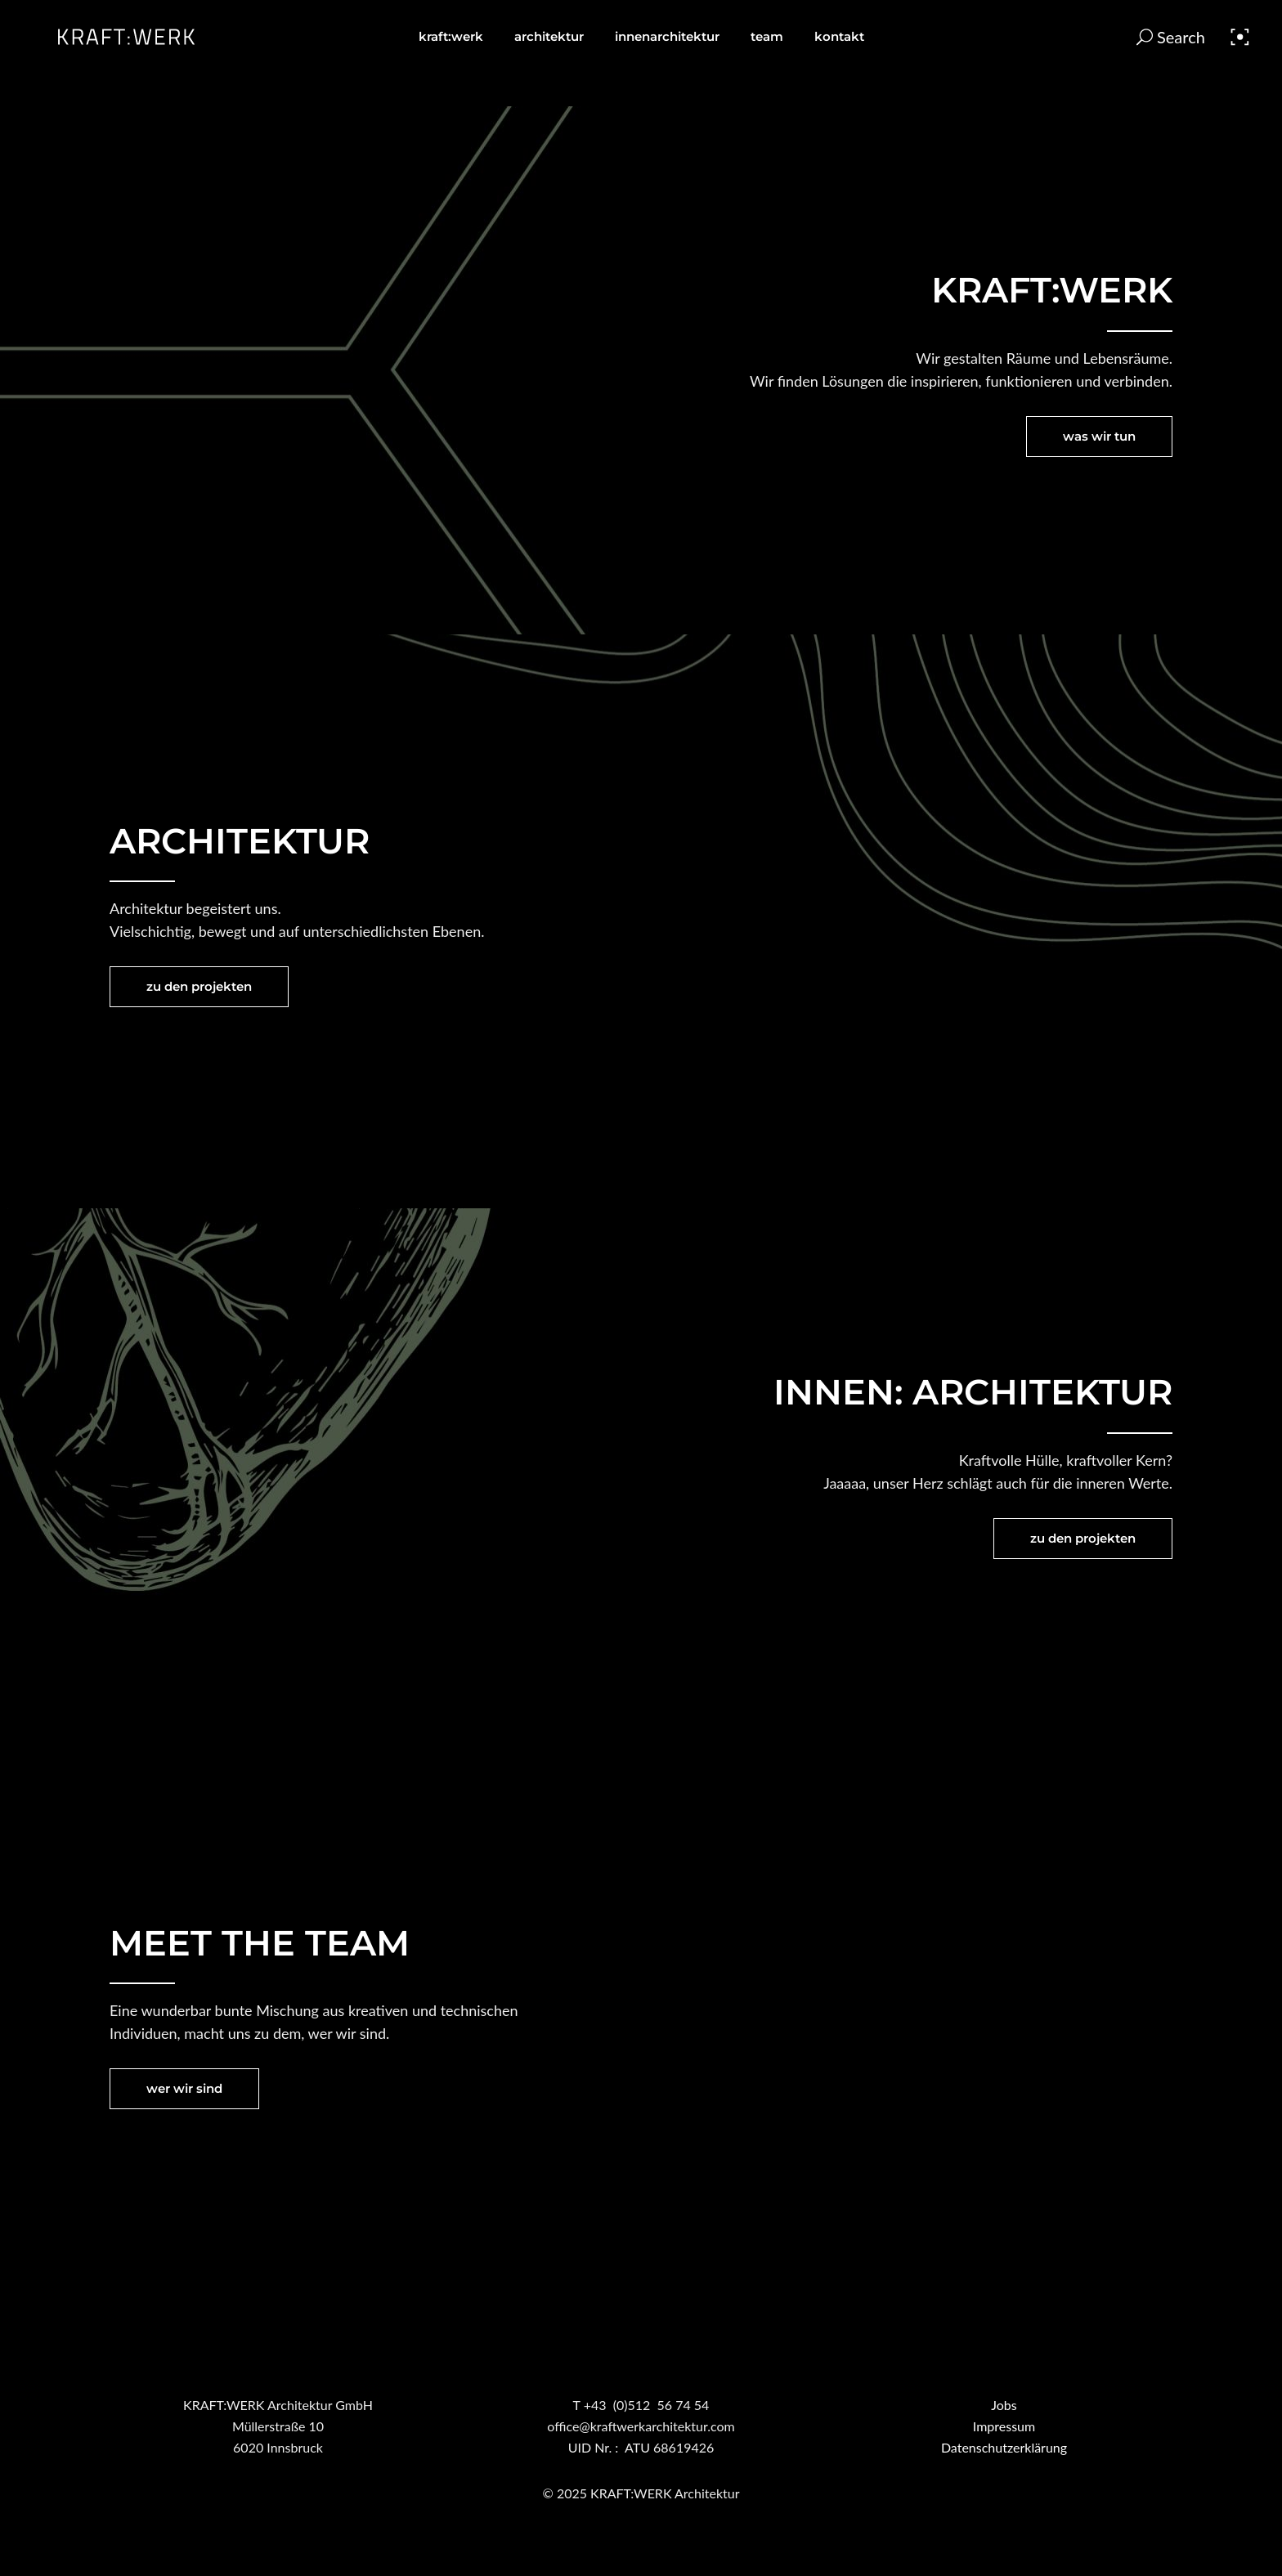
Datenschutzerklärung (1004, 2447)
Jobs (1003, 2404)
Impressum (1004, 2426)
